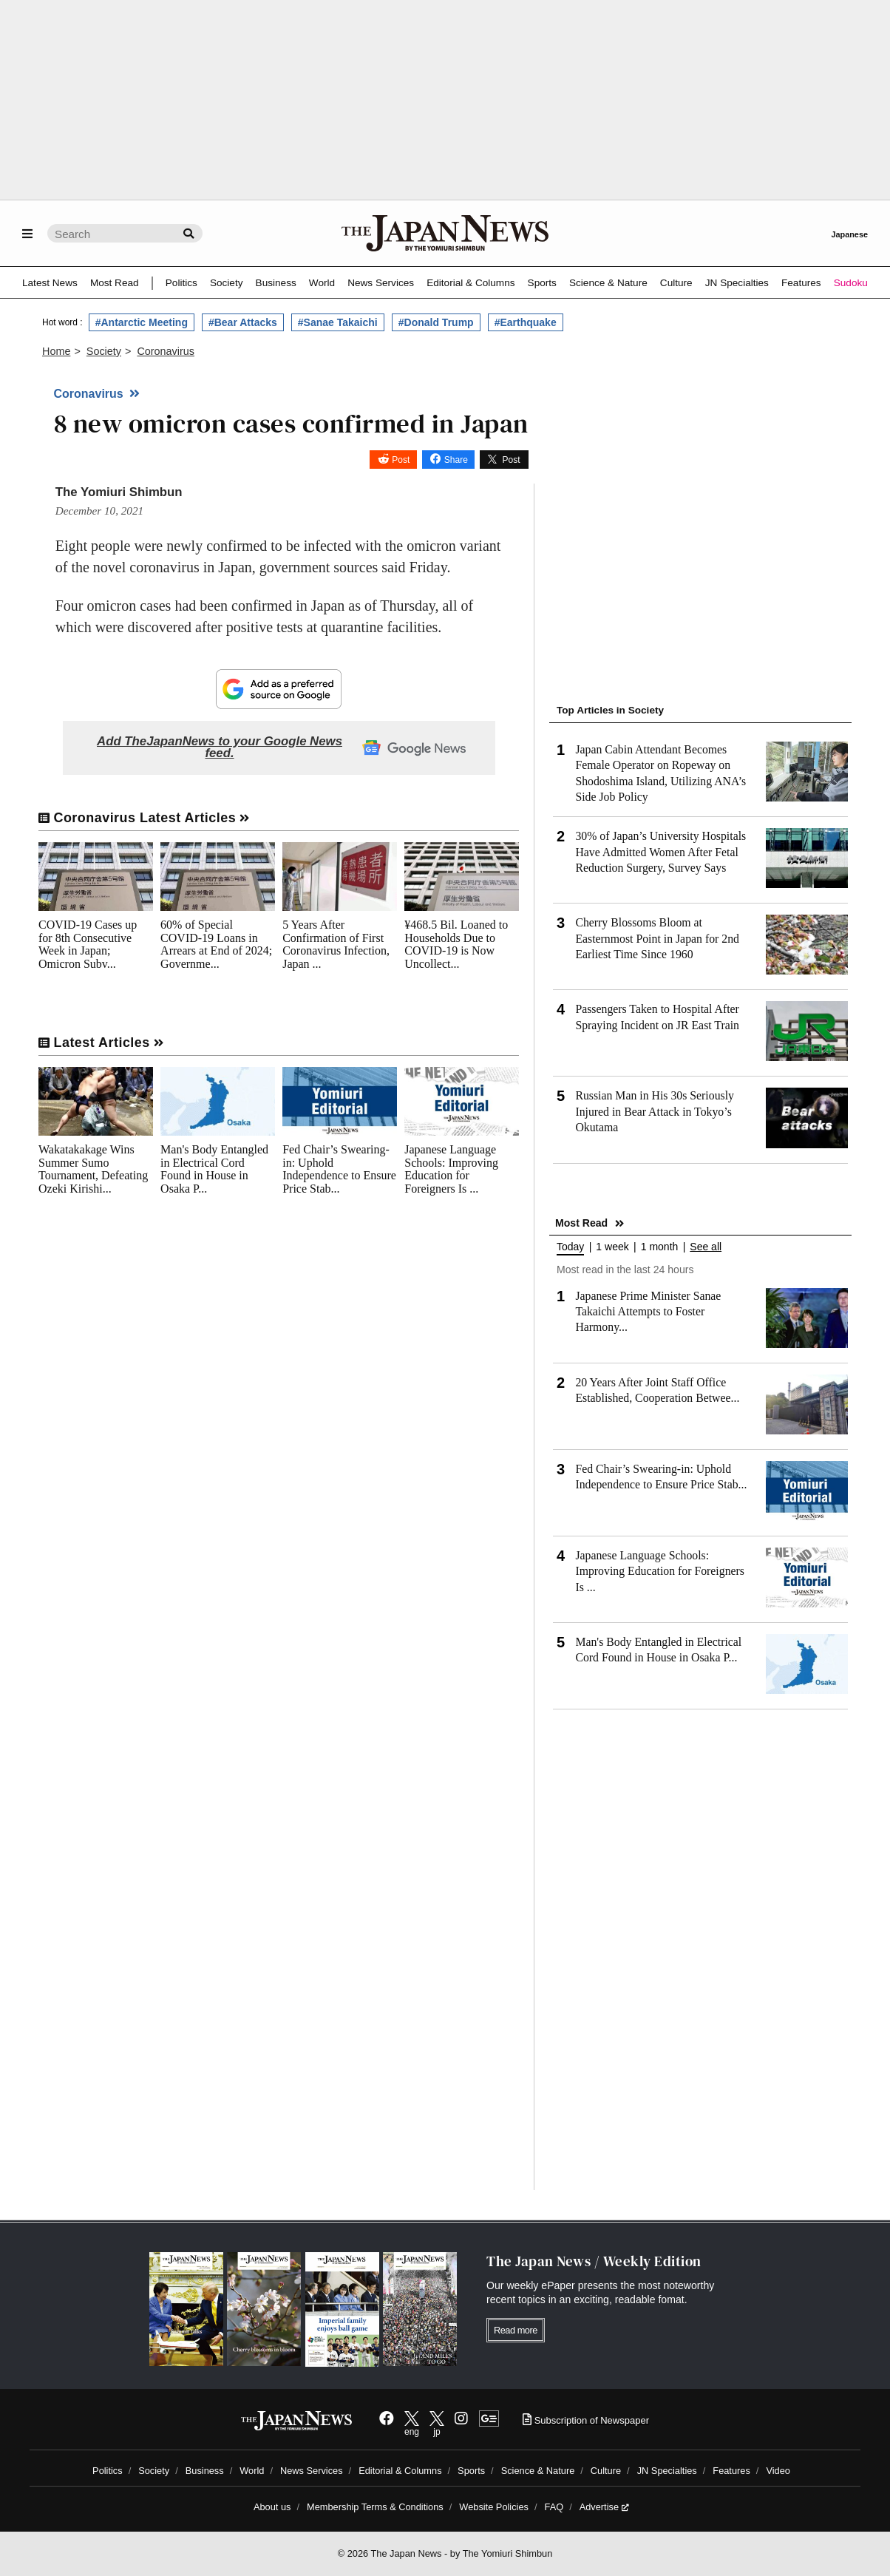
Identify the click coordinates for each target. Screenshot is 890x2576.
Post (401, 460)
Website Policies (494, 2506)
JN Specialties (737, 282)
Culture (676, 282)
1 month (660, 1247)
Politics (181, 282)
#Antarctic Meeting (141, 322)
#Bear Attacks (242, 322)
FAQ (554, 2506)
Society (226, 282)
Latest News (50, 282)
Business (276, 282)
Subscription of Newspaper (586, 2420)
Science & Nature (608, 282)
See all (705, 1247)
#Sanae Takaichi (338, 322)
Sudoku (851, 282)
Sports (542, 282)
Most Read (114, 282)
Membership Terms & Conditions (375, 2506)
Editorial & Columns (470, 282)
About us (272, 2506)
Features (801, 282)
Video (778, 2470)
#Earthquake (526, 322)
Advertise (604, 2506)
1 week (612, 1247)
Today (570, 1247)
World (322, 282)
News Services (380, 282)
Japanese (849, 234)
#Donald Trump (436, 322)
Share (456, 460)
